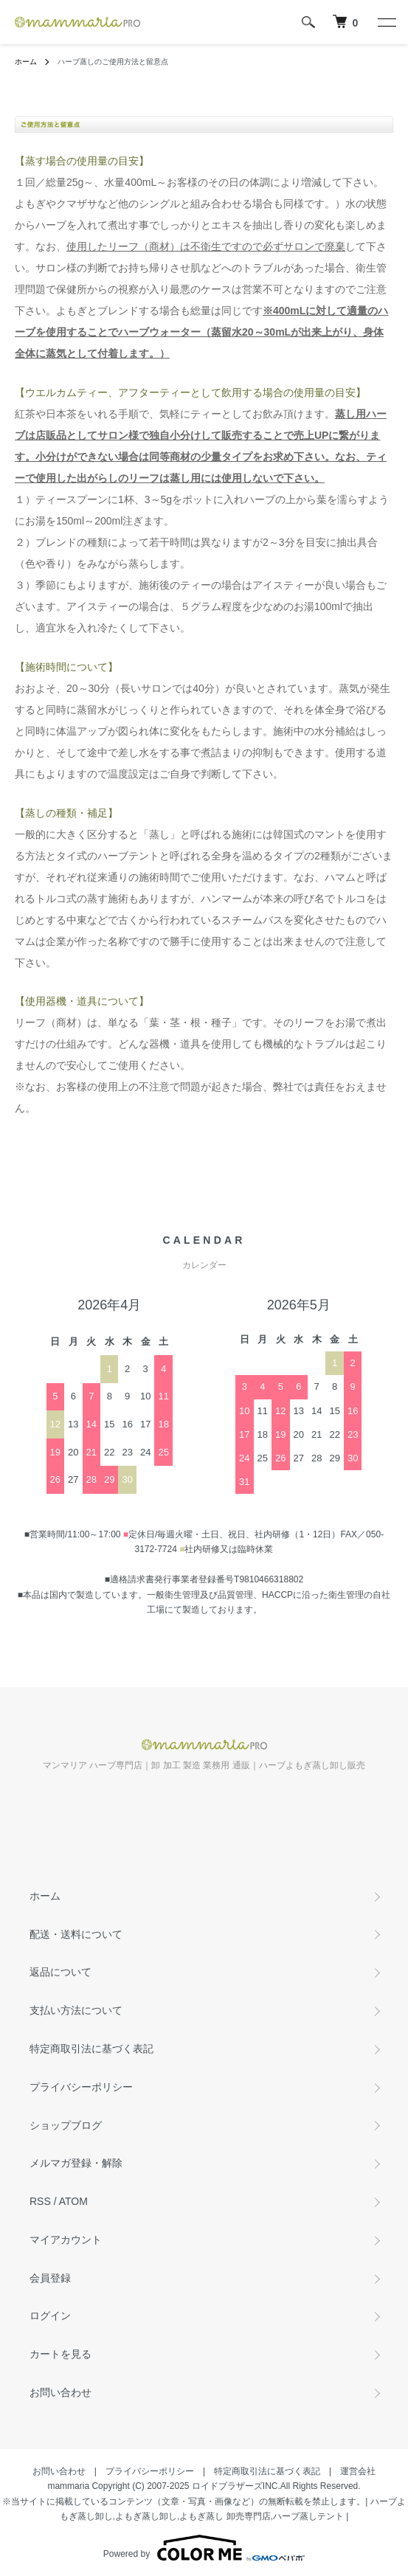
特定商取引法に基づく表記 (91, 2048)
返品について (60, 1972)
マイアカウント (66, 2240)
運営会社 (358, 2471)
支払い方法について (76, 2010)
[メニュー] (386, 22)
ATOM (73, 2201)
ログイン (50, 2315)
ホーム (26, 62)
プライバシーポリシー (81, 2087)
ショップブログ (66, 2125)
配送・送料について (76, 1934)
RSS (40, 2201)
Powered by (204, 2548)
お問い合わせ (60, 2392)
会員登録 (50, 2278)
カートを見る (60, 2354)
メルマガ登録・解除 (76, 2163)
